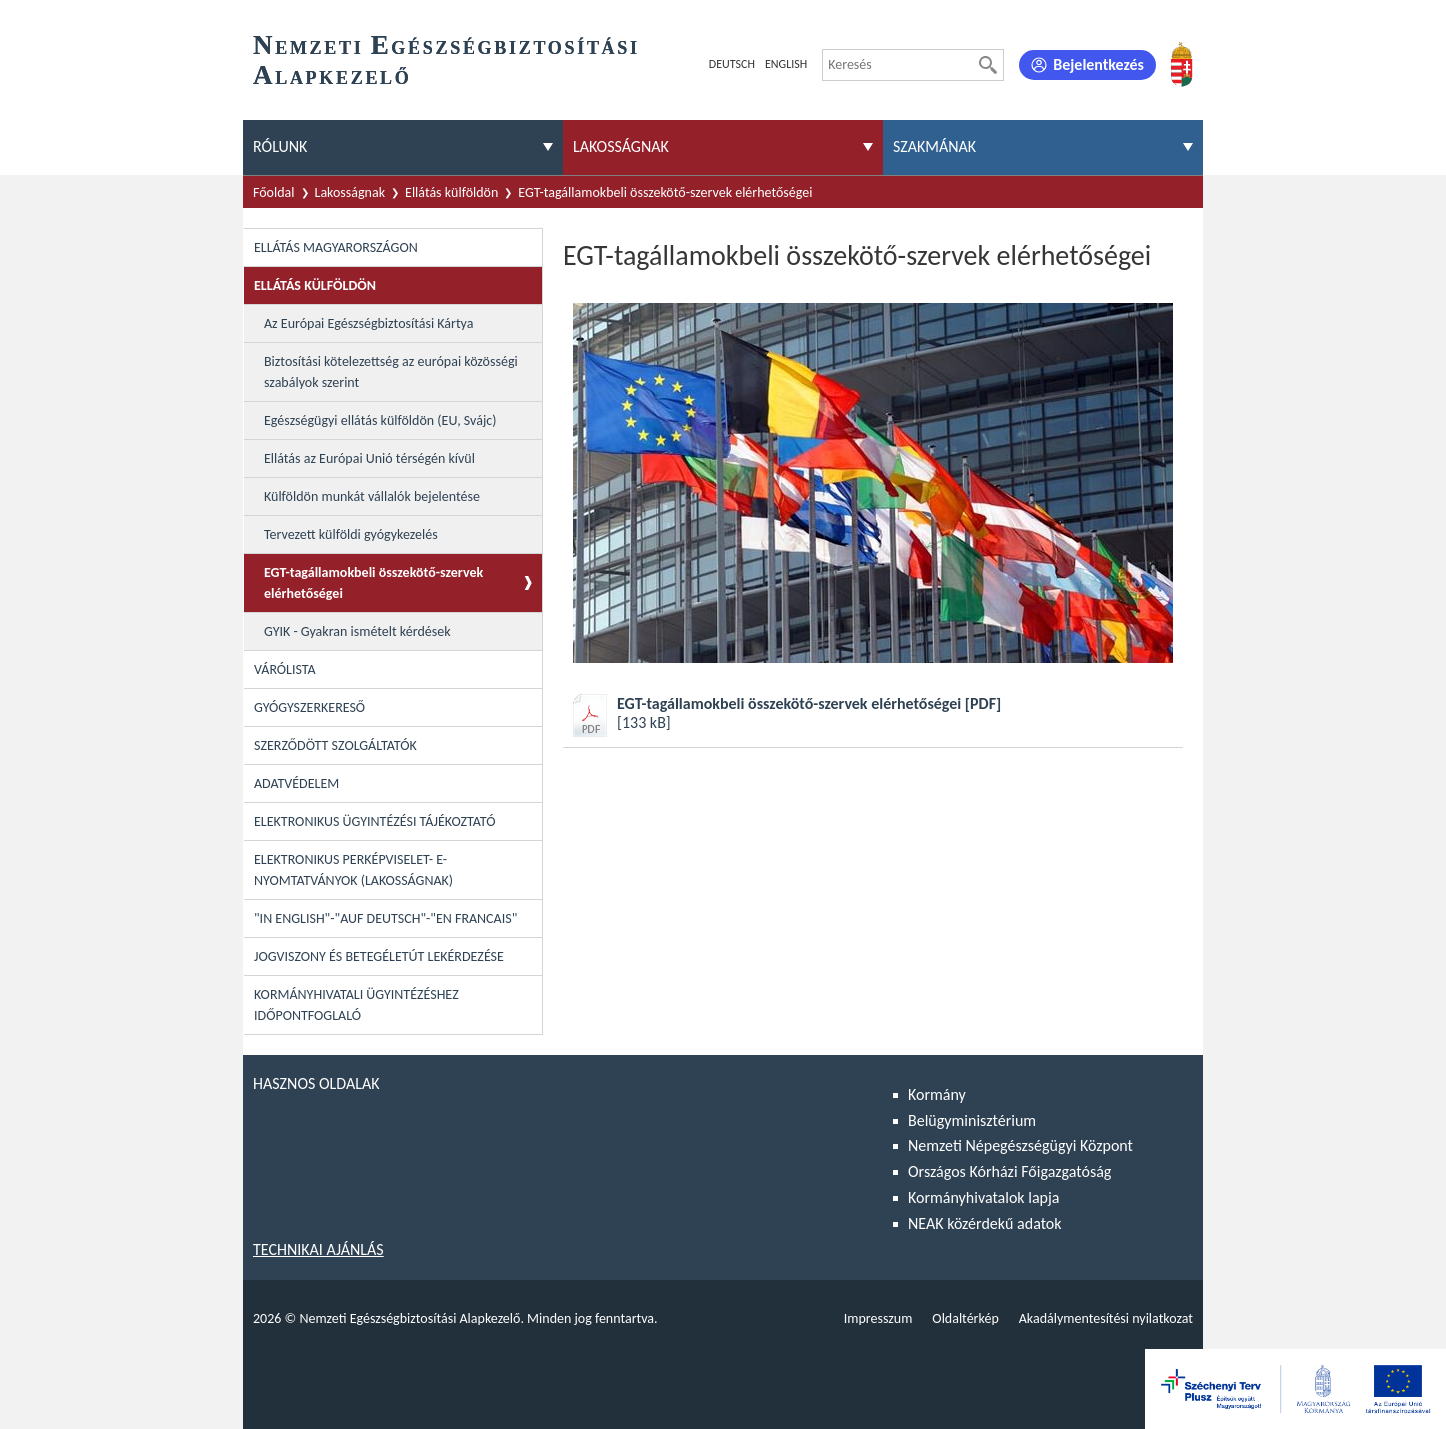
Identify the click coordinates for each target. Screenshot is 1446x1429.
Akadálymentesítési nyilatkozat (1106, 1318)
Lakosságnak (350, 192)
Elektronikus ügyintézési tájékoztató (374, 821)
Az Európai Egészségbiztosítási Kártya (368, 323)
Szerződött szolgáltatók (335, 745)
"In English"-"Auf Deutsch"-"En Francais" (385, 918)
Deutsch (732, 64)
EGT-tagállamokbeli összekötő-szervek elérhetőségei (373, 583)
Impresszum (878, 1318)
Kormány (937, 1094)
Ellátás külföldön (451, 192)
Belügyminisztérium (972, 1120)
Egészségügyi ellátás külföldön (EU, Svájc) (380, 420)
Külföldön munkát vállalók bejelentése (372, 496)
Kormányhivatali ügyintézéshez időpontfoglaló (356, 1005)
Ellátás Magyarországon (336, 247)
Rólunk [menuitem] (280, 146)
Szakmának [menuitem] (934, 146)
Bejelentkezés (1098, 64)
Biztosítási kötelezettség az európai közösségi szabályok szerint (391, 372)
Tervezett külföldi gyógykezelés (351, 534)
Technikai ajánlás (318, 1249)
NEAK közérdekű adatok (985, 1223)
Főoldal (274, 192)
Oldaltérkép (965, 1318)
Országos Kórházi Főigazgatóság (1009, 1171)
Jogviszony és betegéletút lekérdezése (379, 956)
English (786, 64)
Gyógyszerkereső (309, 707)
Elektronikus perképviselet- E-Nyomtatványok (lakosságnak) (353, 870)
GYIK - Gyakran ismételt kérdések (357, 631)
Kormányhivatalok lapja (983, 1197)
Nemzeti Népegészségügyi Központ (1020, 1145)
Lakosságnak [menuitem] (621, 146)
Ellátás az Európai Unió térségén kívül (369, 458)
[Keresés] (988, 65)
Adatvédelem (296, 783)
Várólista (285, 669)
